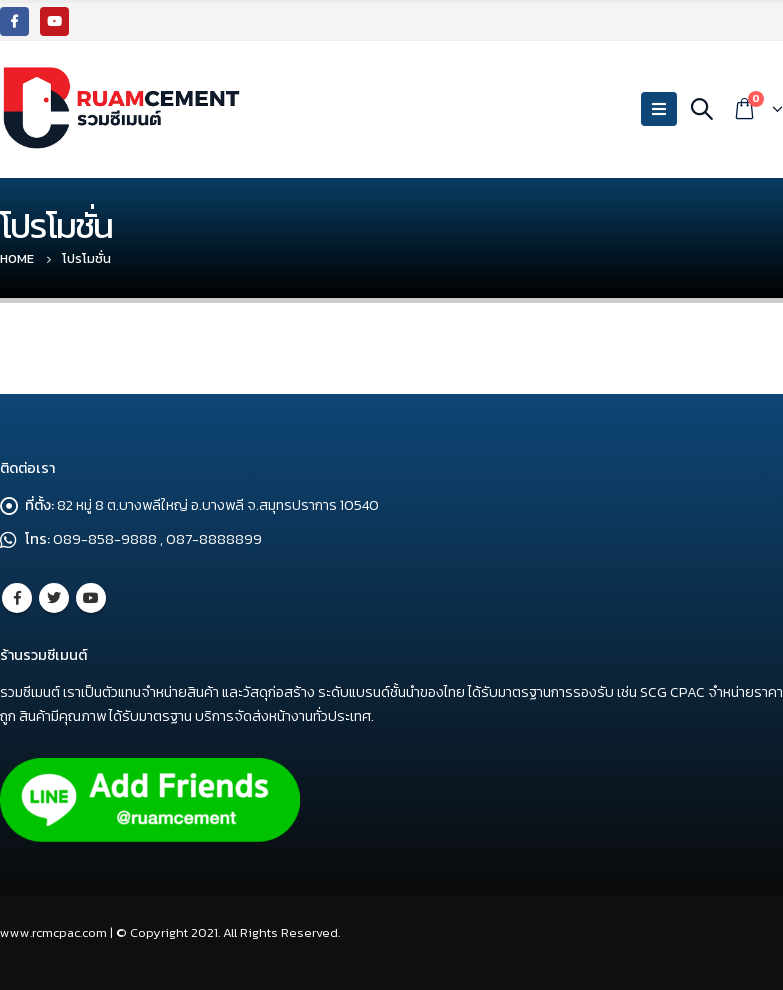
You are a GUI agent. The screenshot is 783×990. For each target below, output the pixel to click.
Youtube (91, 598)
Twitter (54, 598)
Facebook (17, 598)
